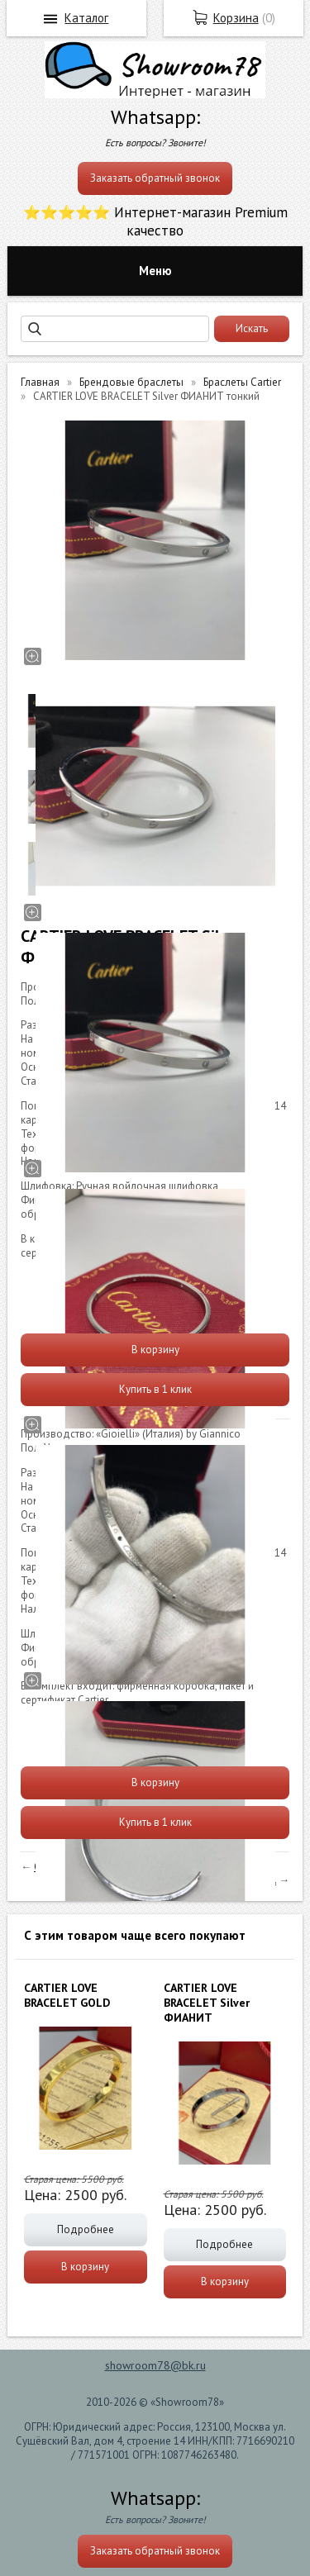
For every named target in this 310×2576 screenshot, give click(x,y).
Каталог (86, 18)
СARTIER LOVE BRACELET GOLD (67, 1995)
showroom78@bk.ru (155, 2365)
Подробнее (85, 2229)
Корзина (236, 18)
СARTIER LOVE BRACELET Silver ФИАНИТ (207, 2002)
